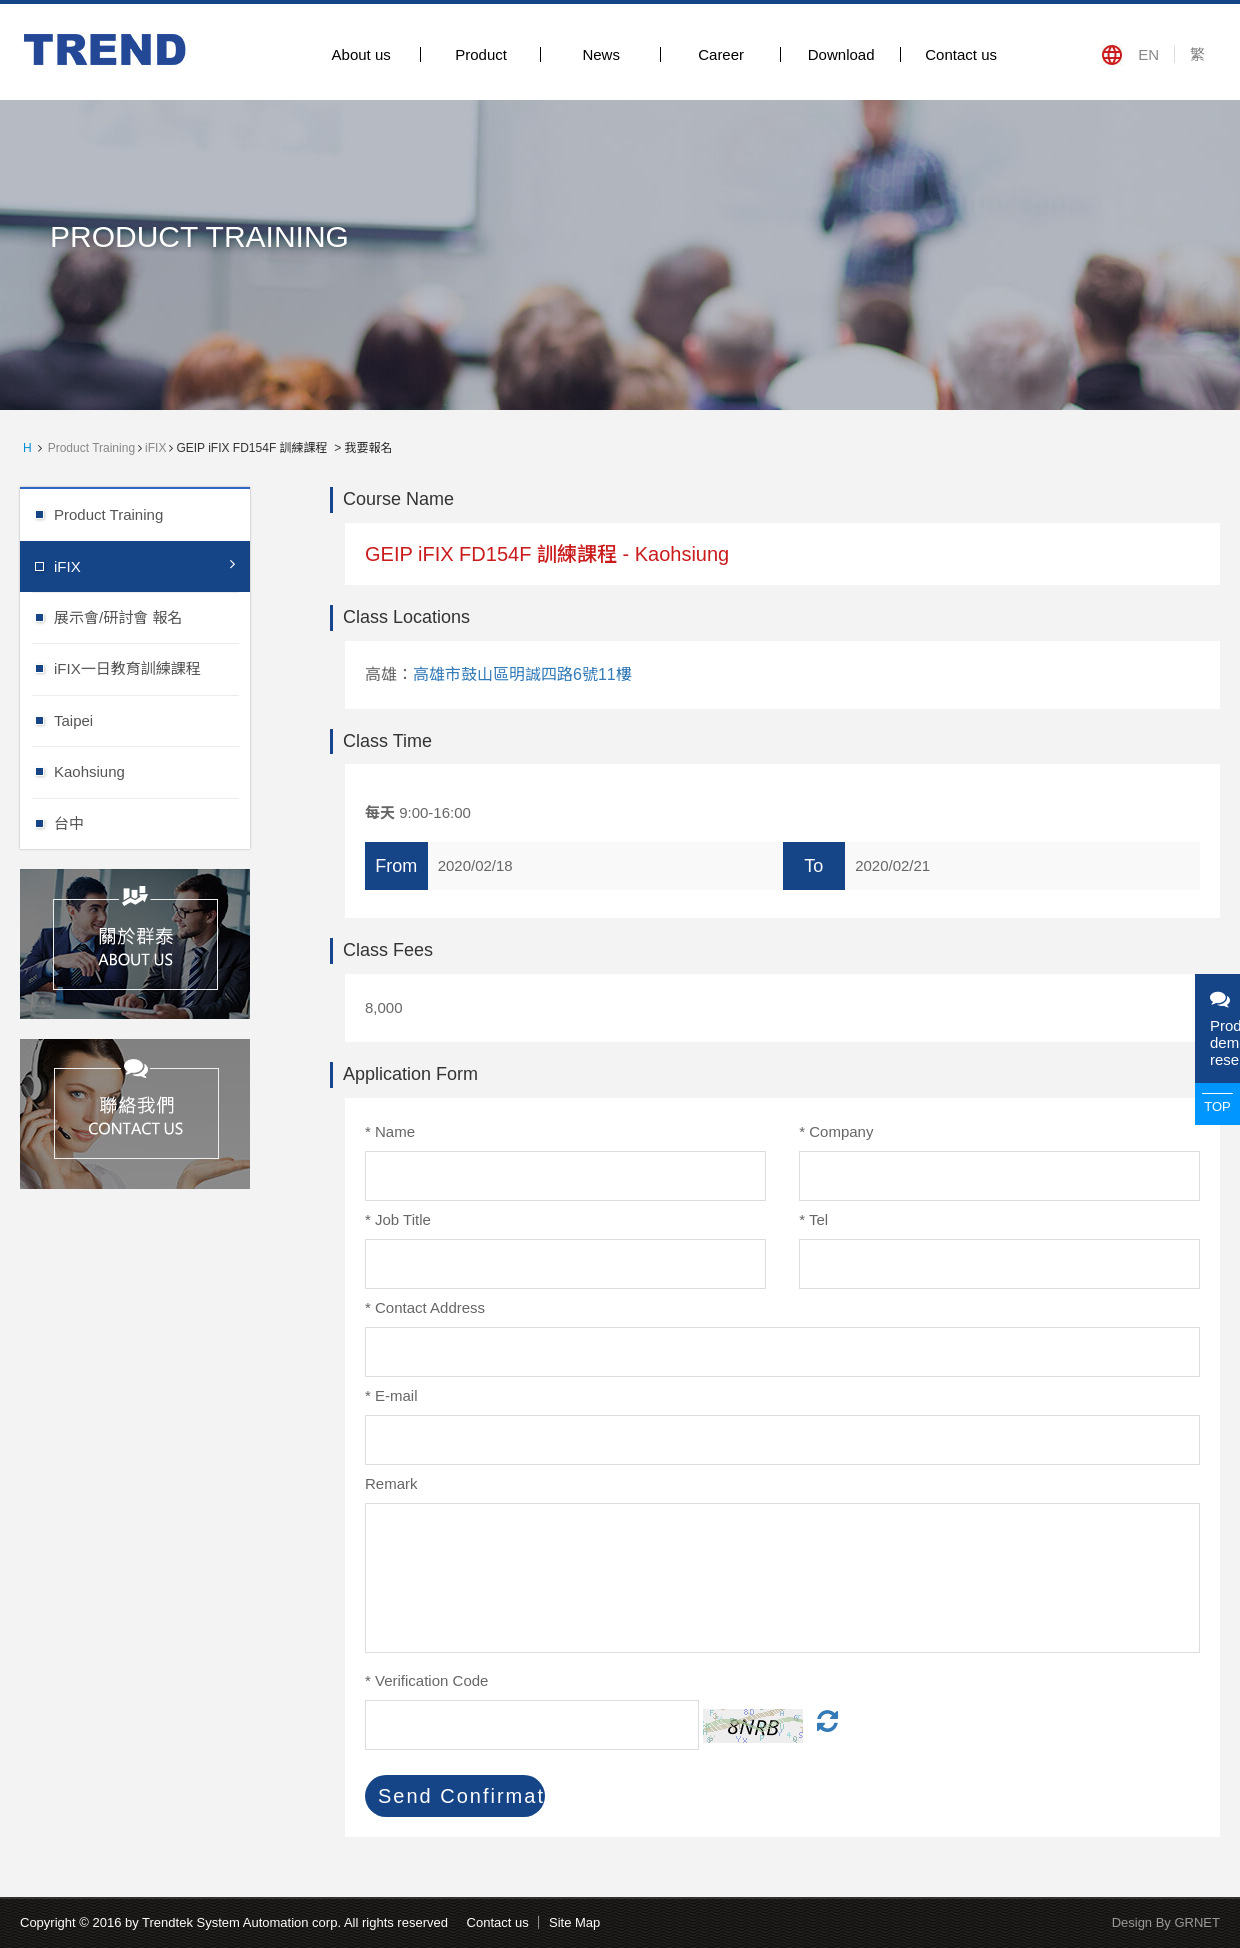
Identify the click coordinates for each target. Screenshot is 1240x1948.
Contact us (961, 54)
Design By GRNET (1166, 1922)
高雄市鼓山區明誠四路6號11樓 (522, 674)
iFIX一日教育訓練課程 (152, 667)
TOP (1217, 1106)
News (601, 54)
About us (361, 54)
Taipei (152, 719)
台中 (152, 822)
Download (841, 54)
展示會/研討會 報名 (152, 616)
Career (721, 54)
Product (481, 54)
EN (1148, 54)
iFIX (155, 448)
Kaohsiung (152, 770)
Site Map (574, 1922)
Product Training (91, 448)
